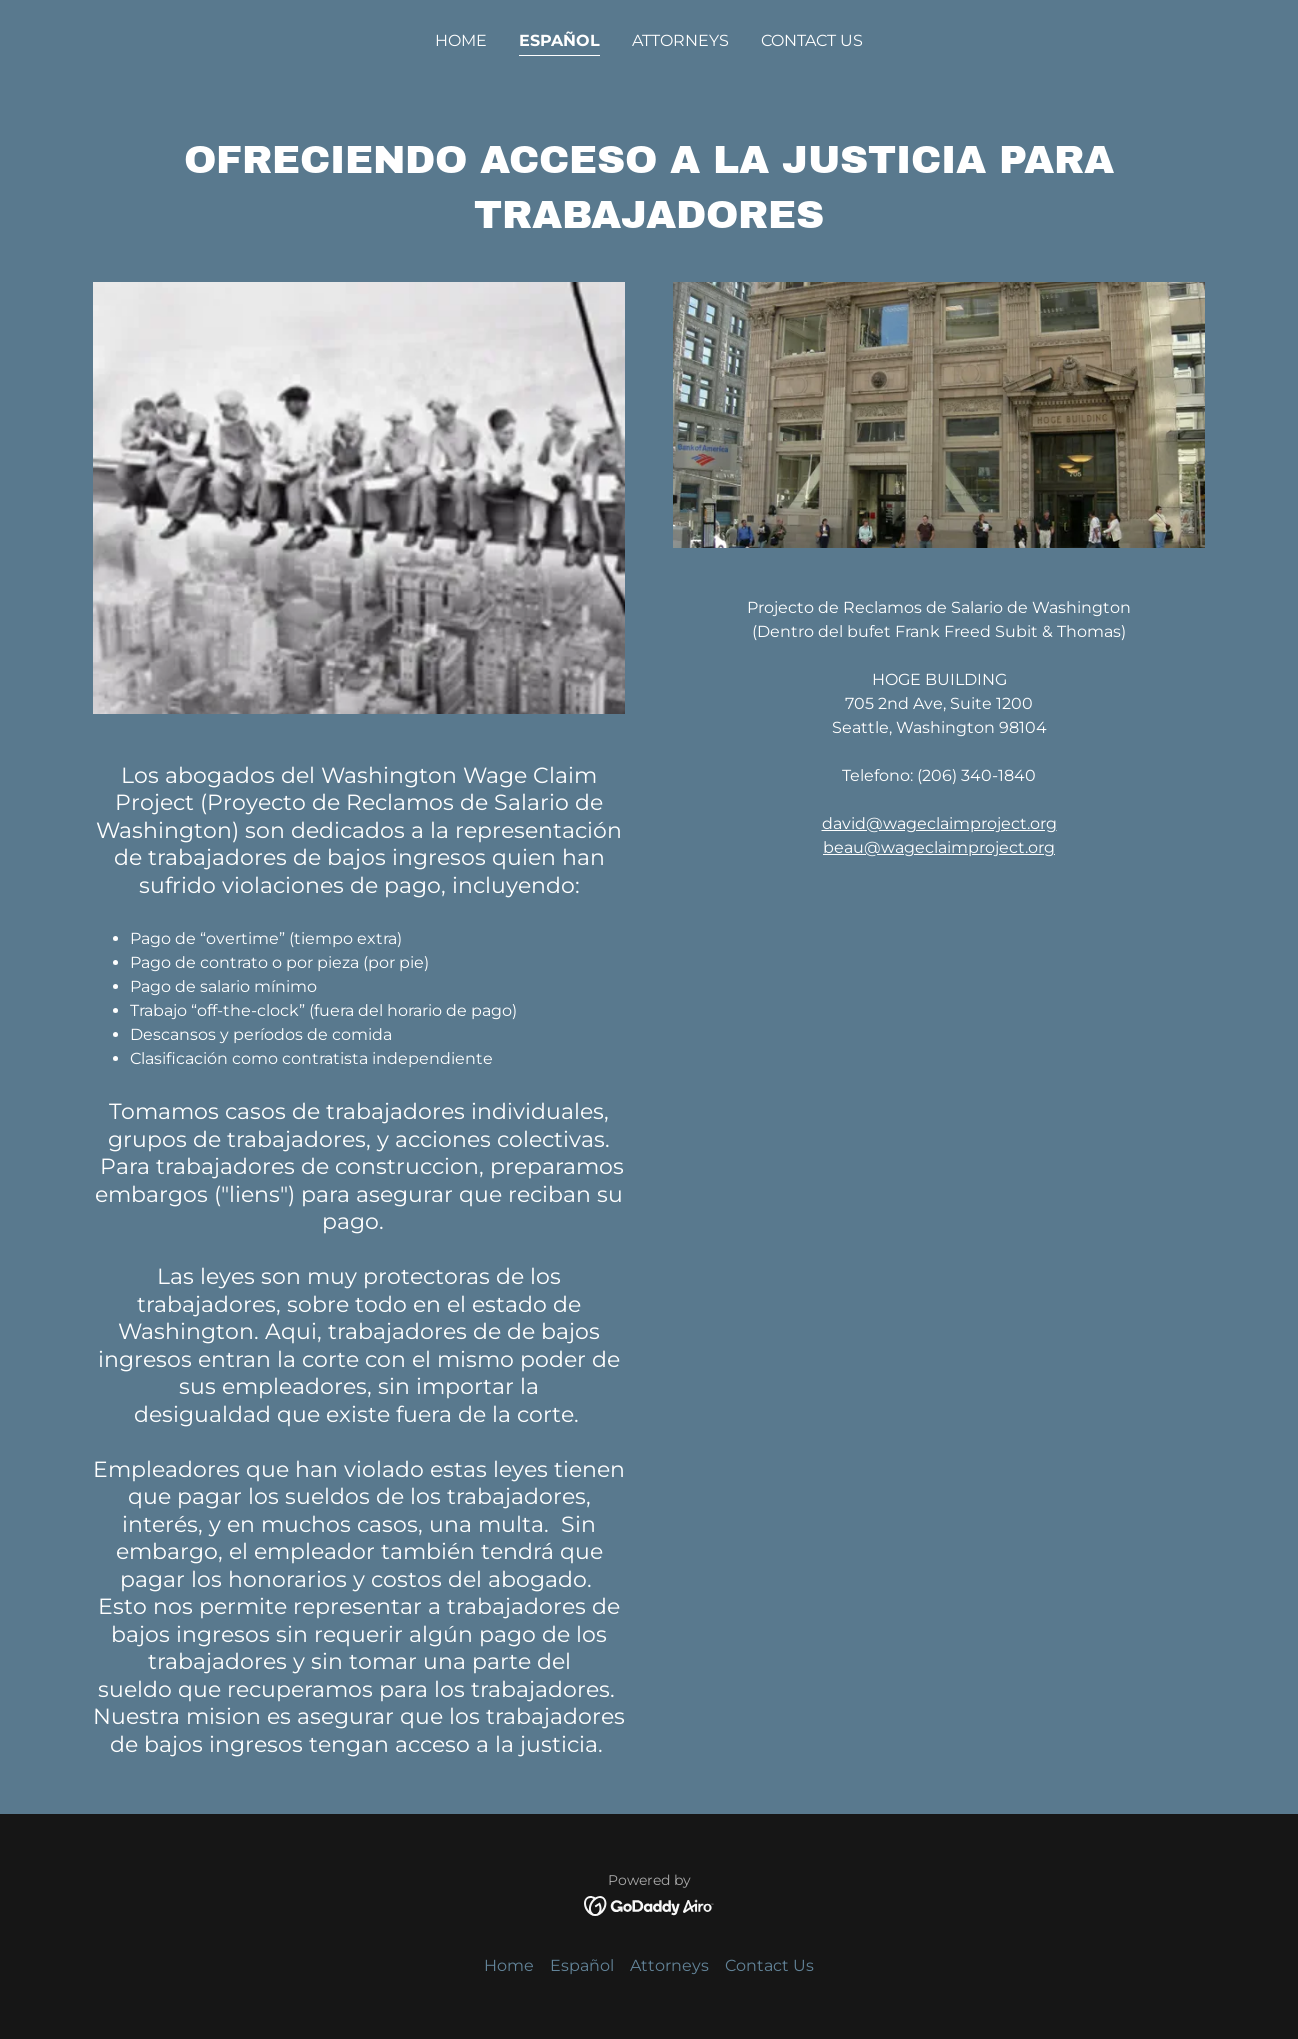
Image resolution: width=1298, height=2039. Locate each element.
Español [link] (559, 40)
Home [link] (461, 40)
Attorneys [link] (680, 40)
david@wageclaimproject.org (939, 823)
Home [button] (509, 1965)
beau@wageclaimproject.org (939, 847)
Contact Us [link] (812, 40)
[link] (649, 1904)
